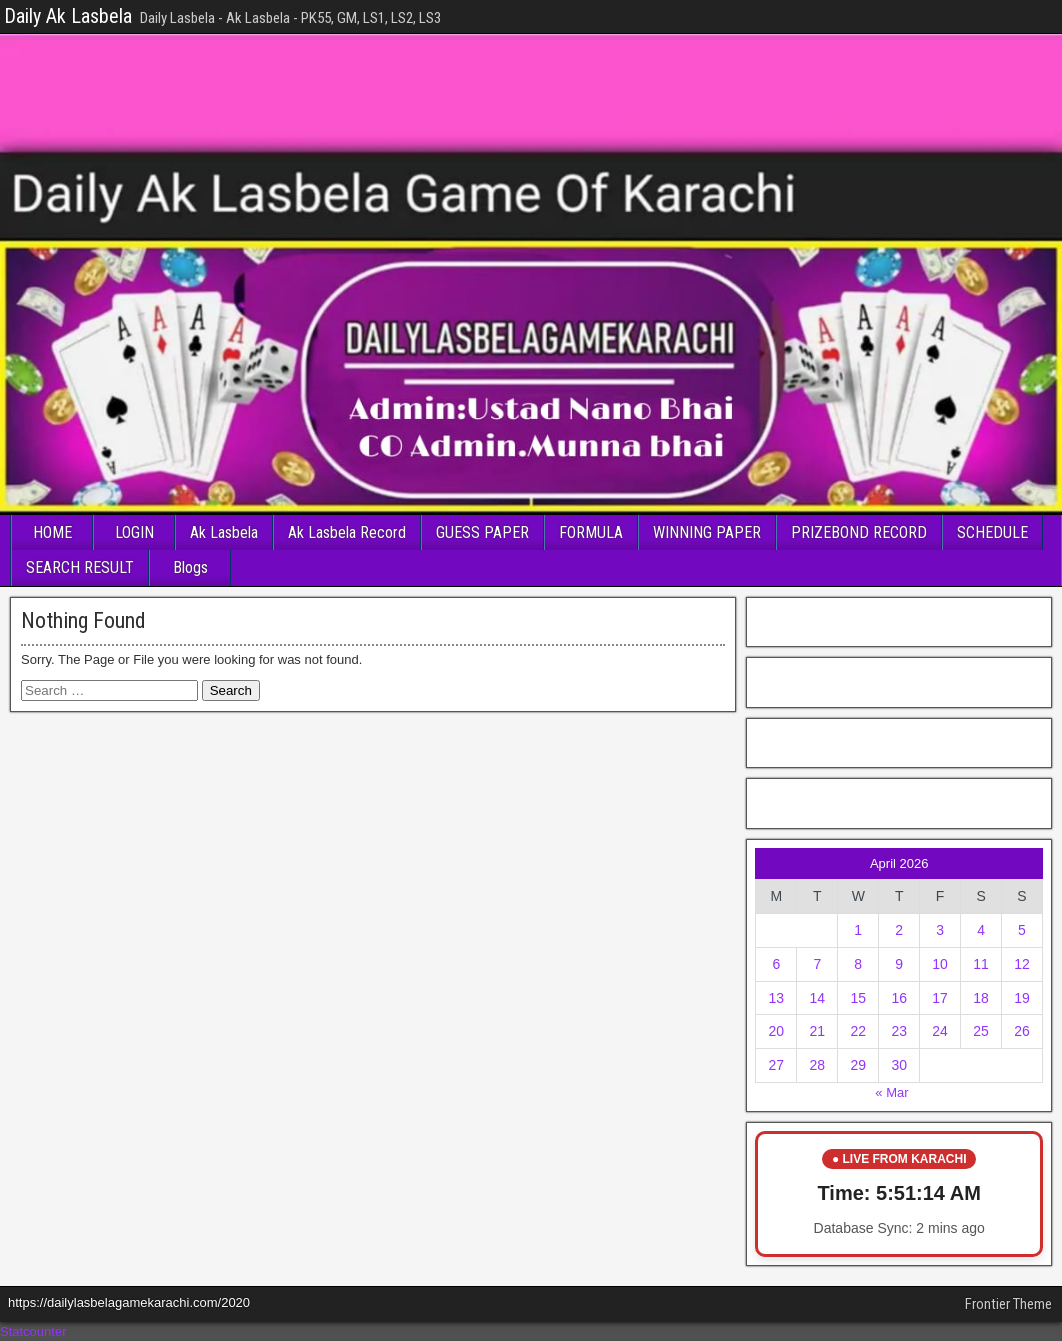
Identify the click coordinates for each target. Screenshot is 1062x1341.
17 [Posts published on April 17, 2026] (940, 998)
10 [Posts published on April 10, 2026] (940, 964)
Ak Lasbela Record (347, 532)
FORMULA (591, 532)
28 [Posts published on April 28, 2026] (818, 1065)
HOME (52, 532)
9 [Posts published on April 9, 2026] (899, 964)
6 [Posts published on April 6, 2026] (776, 964)
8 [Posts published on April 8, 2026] (858, 964)
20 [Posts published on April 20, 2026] (777, 1031)
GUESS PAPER (482, 532)
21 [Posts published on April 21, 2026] (818, 1031)
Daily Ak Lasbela (68, 16)
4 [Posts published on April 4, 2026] (981, 930)
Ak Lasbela (224, 532)
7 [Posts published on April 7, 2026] (817, 964)
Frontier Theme (1008, 1304)
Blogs (190, 567)
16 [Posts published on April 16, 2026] (899, 998)
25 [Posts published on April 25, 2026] (981, 1031)
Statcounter (33, 1331)
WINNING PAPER (707, 532)
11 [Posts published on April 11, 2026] (981, 964)
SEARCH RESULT (80, 567)
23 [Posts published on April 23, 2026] (899, 1031)
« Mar (891, 1092)
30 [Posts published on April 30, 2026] (899, 1065)
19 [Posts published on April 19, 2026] (1022, 998)
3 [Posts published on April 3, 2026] (940, 930)
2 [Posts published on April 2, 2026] (899, 930)
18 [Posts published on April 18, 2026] (981, 998)
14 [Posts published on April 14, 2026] (818, 998)
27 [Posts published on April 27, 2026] (777, 1065)
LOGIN (134, 532)
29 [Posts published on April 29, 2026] (858, 1065)
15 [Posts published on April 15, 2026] (858, 998)
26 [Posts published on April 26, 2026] (1022, 1031)
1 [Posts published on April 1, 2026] (858, 930)
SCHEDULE (992, 532)
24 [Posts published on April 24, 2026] (940, 1031)
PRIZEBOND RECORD (859, 532)
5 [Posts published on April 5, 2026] (1022, 930)
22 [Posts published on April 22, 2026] (858, 1031)
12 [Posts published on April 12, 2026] (1022, 964)
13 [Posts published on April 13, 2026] (777, 998)
